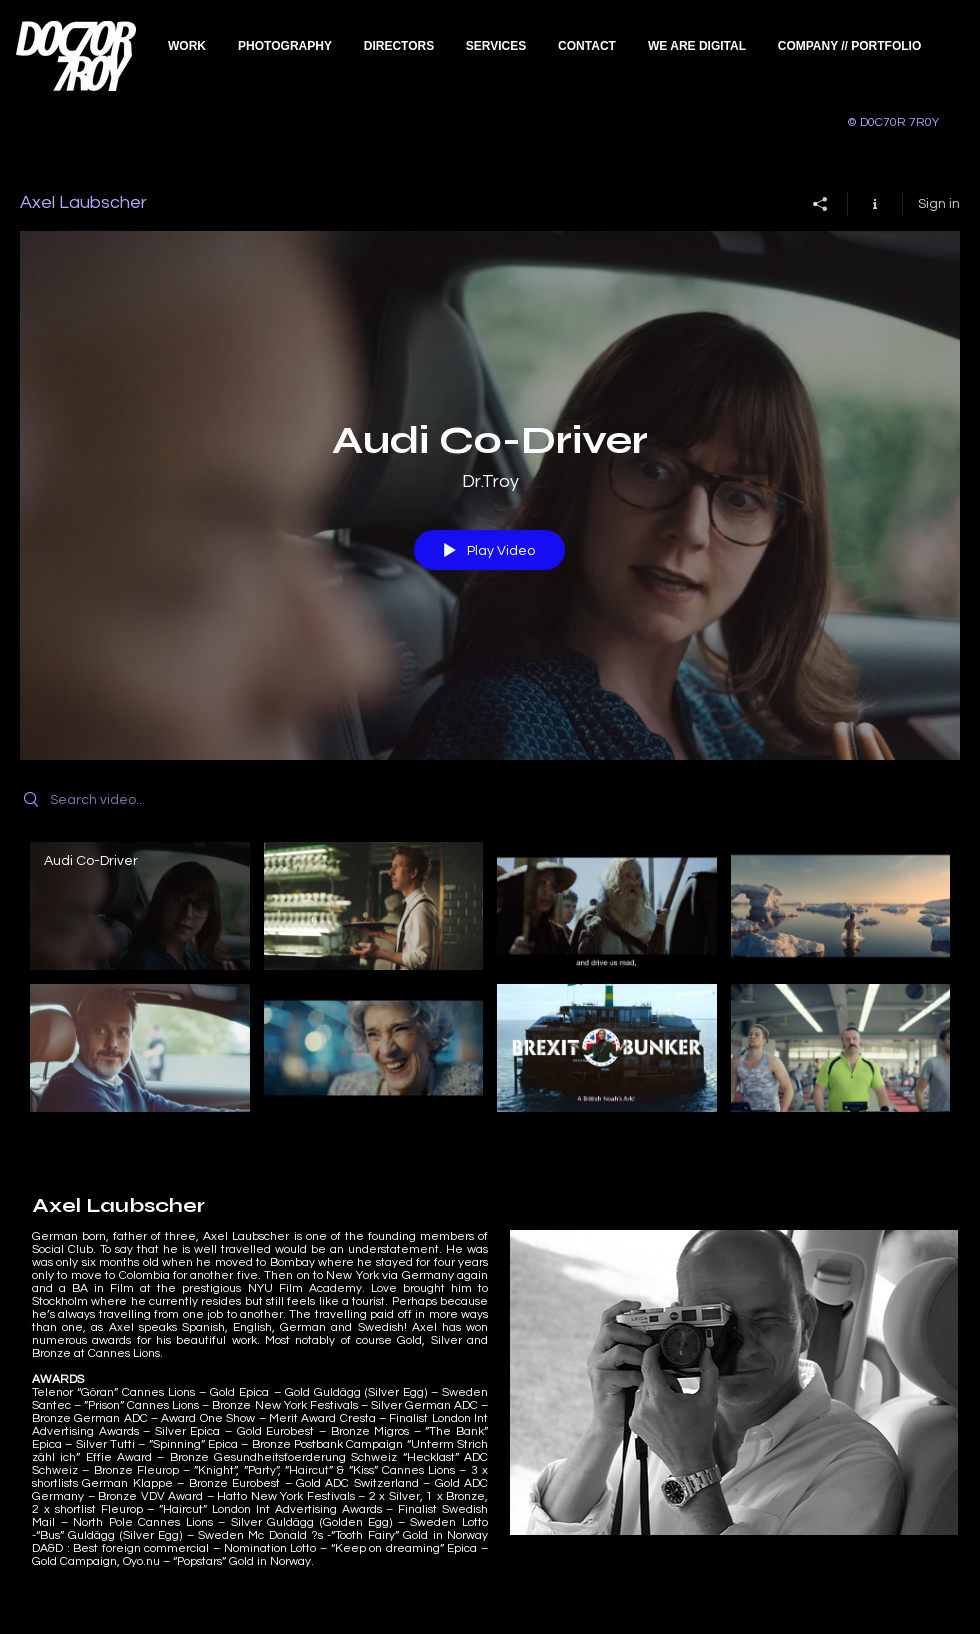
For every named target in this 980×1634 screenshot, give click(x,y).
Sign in (939, 203)
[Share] (820, 203)
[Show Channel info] (875, 203)
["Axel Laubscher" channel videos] (490, 982)
